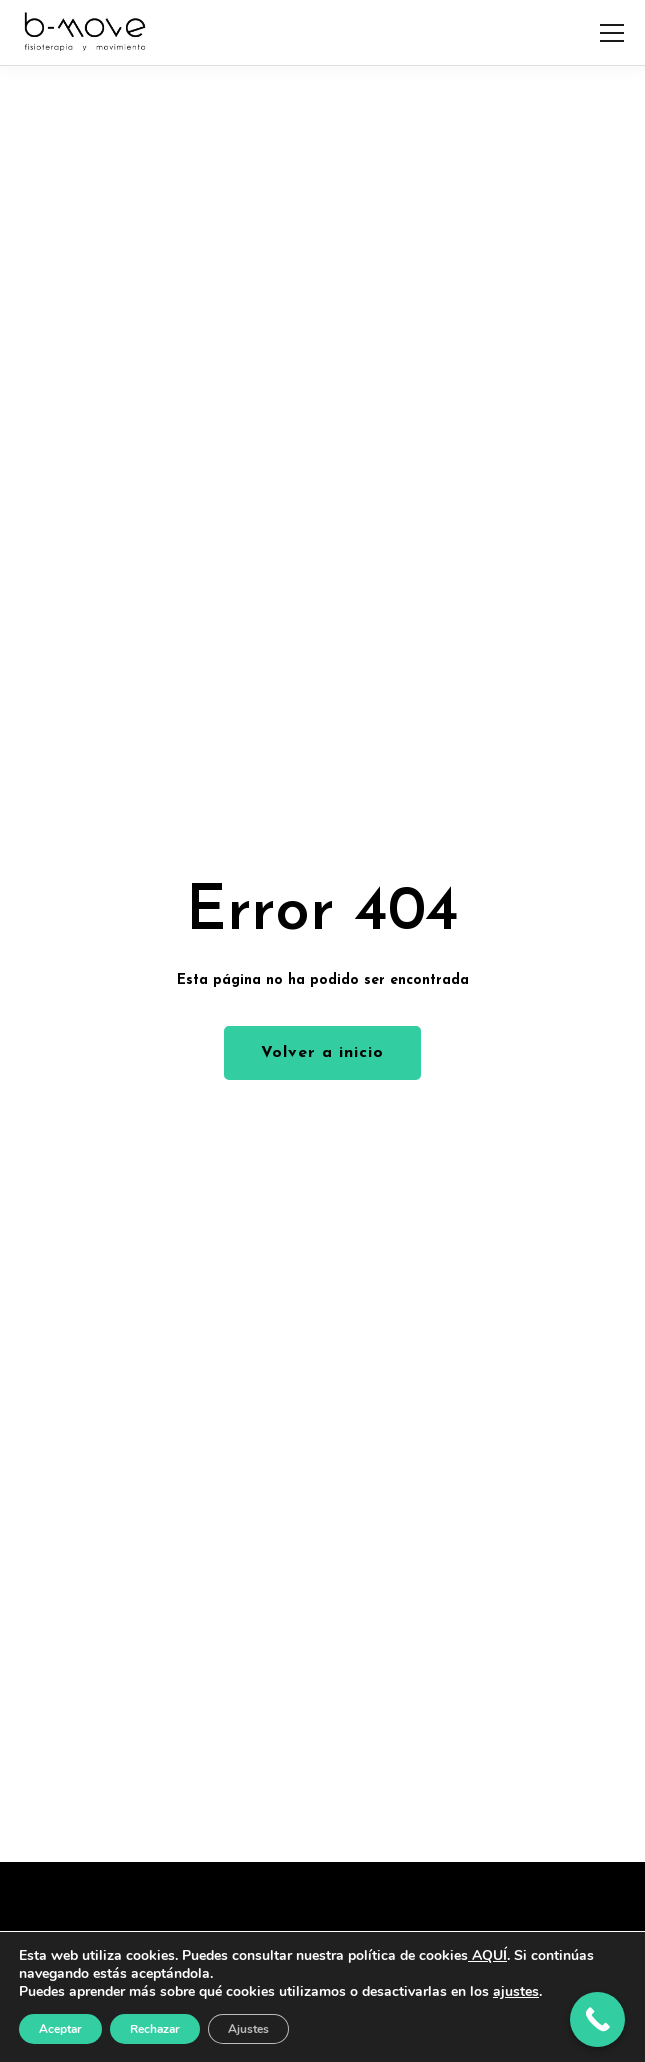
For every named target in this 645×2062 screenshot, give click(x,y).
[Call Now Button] (597, 2019)
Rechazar (155, 2029)
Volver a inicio (322, 1053)
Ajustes (248, 2029)
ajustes (516, 1992)
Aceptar (60, 2029)
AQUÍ (487, 1955)
